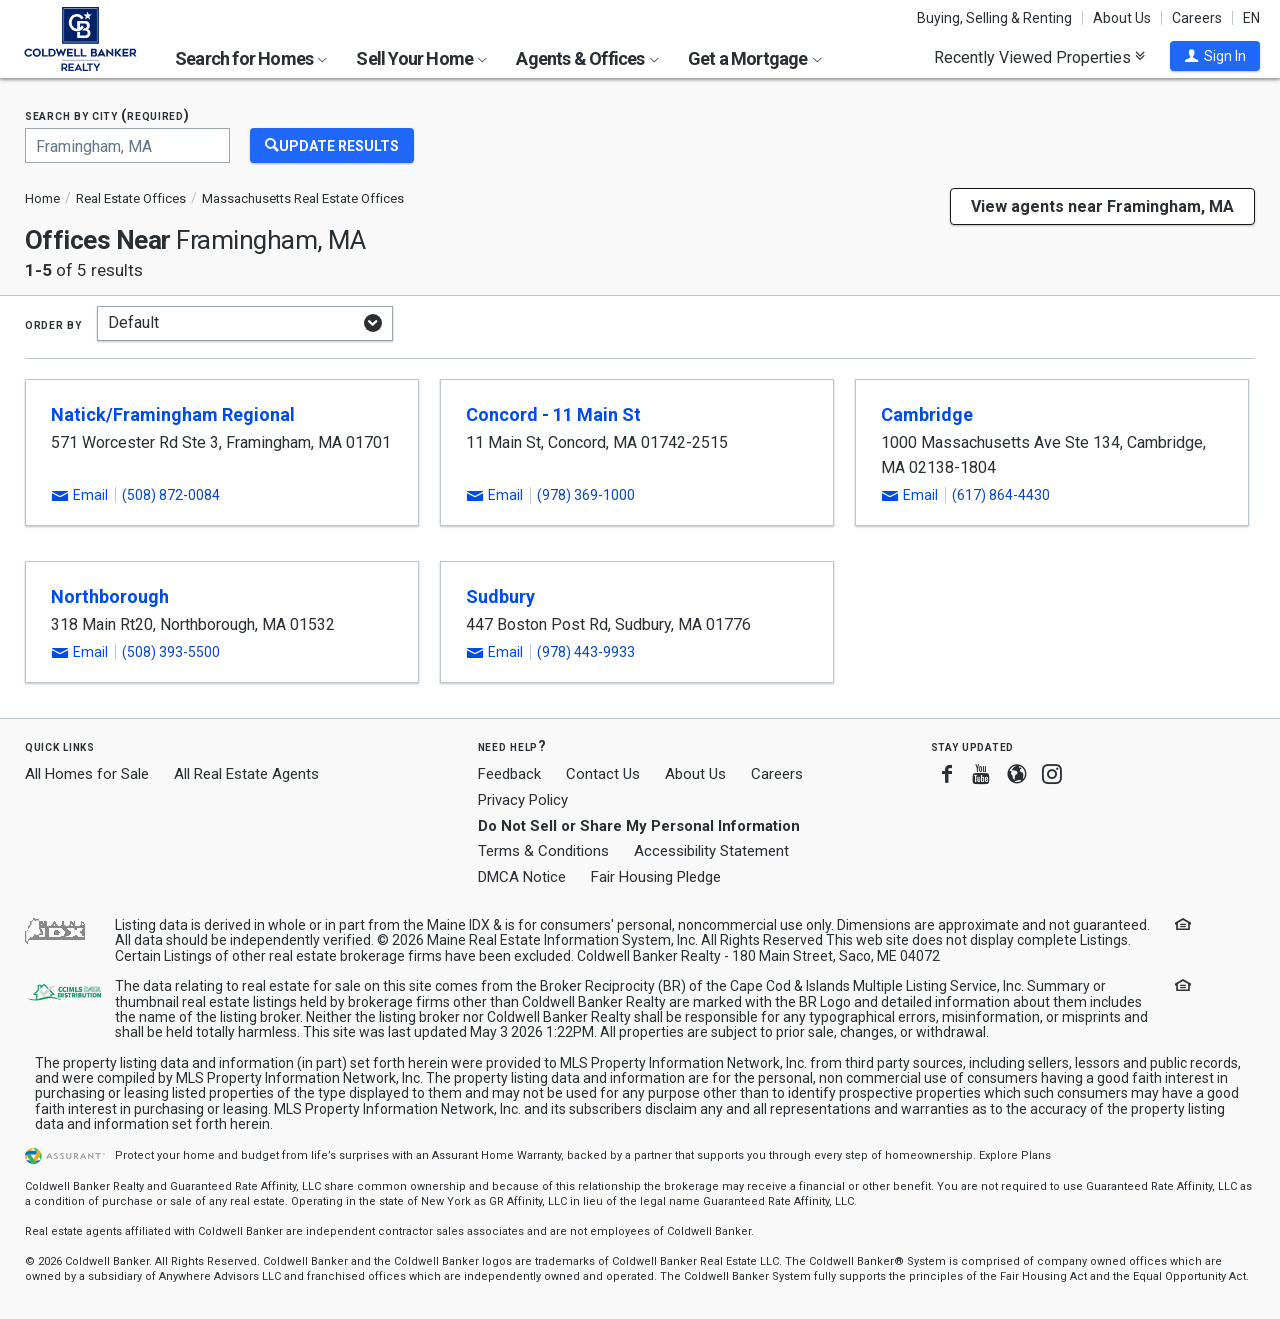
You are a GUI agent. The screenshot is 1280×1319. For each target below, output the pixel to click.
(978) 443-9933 (586, 652)
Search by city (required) (107, 115)
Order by (53, 324)
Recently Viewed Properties (1039, 57)
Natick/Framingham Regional (173, 414)
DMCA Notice (522, 877)
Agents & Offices (587, 58)
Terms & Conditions (543, 851)
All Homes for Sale (87, 774)
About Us (1122, 18)
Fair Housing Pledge (656, 877)
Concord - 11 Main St (553, 414)
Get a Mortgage (755, 58)
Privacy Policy (523, 800)
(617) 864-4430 (1001, 495)
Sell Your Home (421, 58)
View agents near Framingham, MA (1102, 206)
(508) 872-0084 (171, 495)
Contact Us (603, 774)
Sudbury (500, 596)
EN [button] (1251, 18)
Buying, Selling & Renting (994, 18)
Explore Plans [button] (1015, 1155)
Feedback (509, 774)
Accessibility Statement (711, 851)
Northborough (110, 596)
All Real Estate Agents (246, 774)
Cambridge (927, 414)
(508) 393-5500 (171, 652)
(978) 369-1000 (586, 495)
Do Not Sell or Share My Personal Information (639, 826)
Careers (1197, 18)
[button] (1215, 56)
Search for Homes (251, 58)
